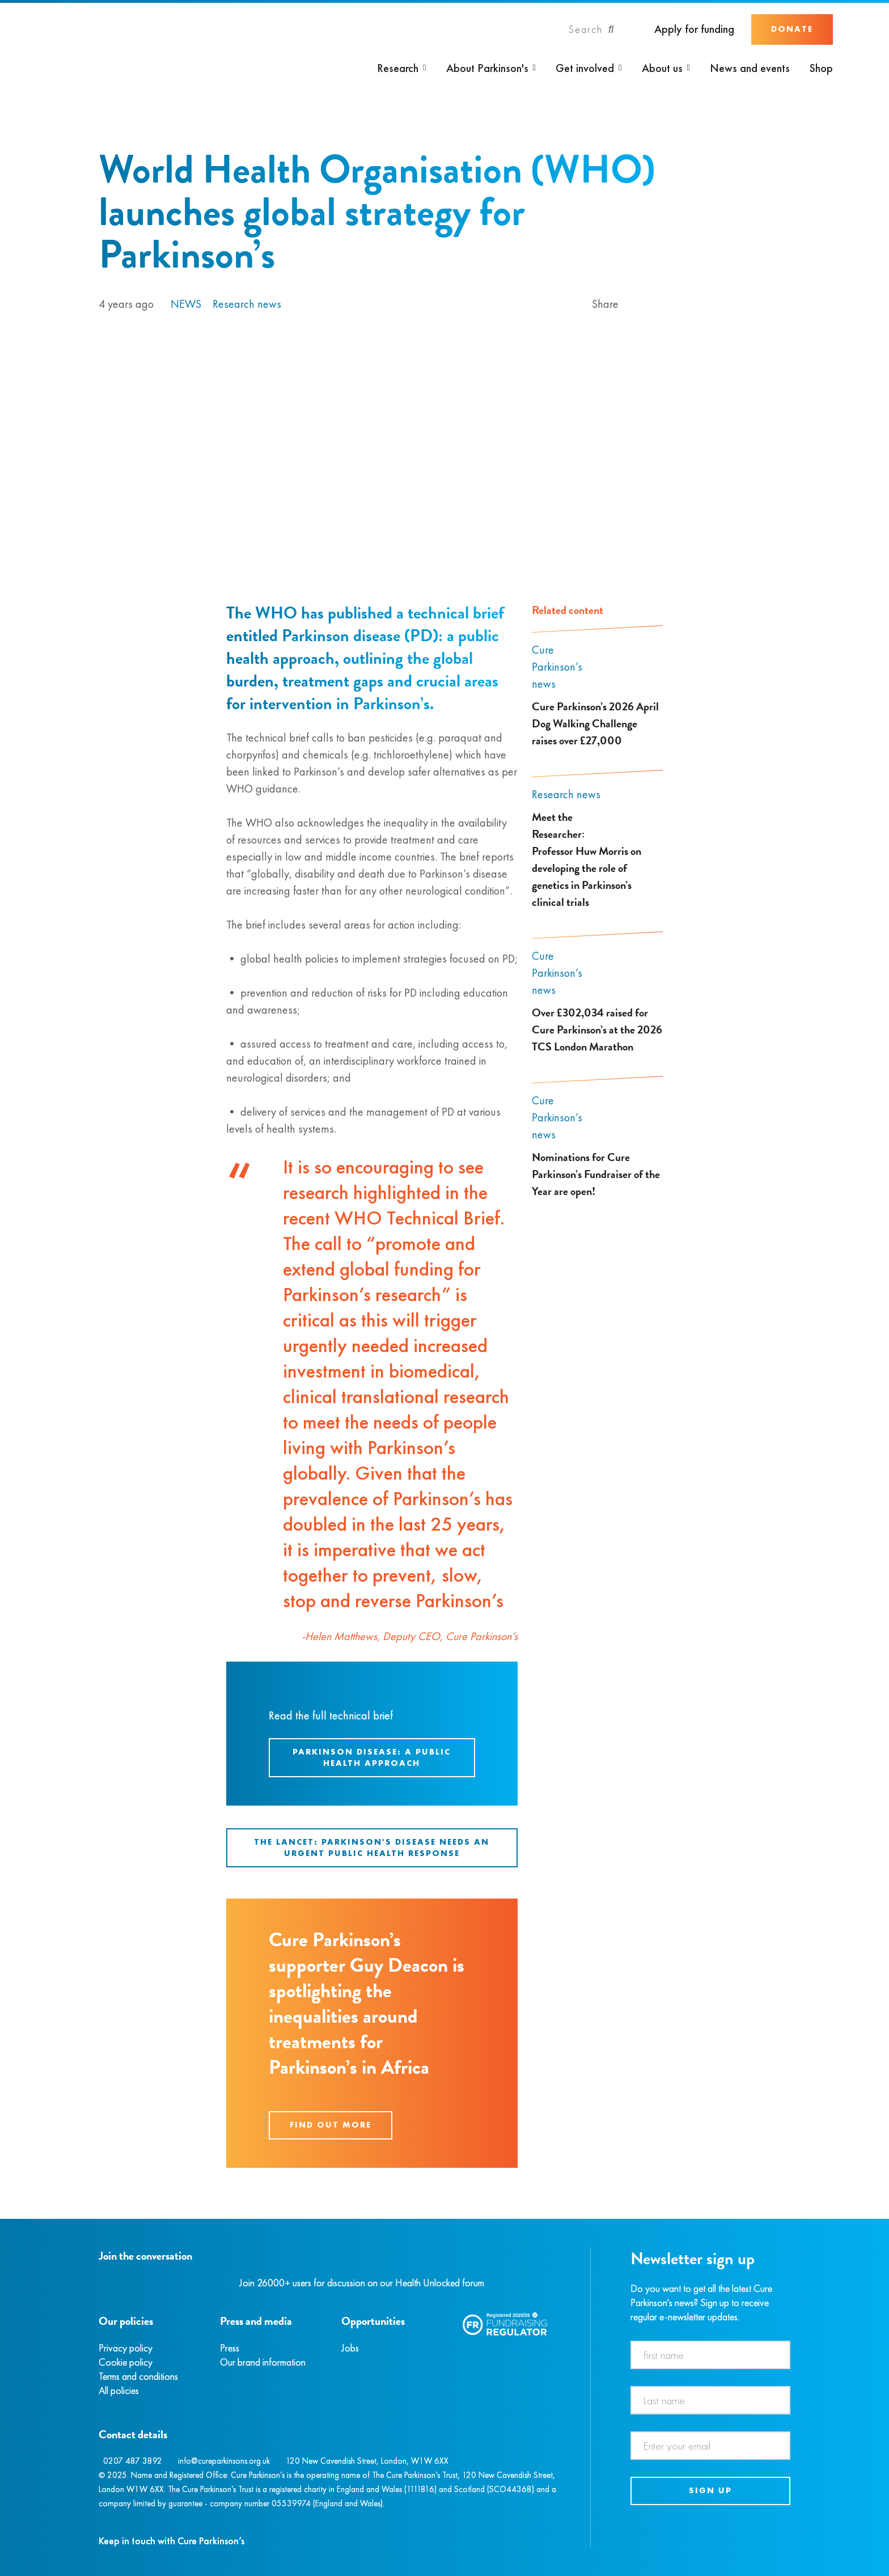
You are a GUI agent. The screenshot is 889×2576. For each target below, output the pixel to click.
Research (397, 68)
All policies (119, 2390)
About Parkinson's (487, 68)
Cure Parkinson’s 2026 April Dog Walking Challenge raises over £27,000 (595, 723)
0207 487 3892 (132, 2461)
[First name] (710, 2355)
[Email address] (710, 2445)
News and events (750, 68)
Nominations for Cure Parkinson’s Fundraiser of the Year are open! (596, 1174)
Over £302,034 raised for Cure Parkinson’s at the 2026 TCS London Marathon (597, 1029)
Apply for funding (694, 29)
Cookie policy (126, 2362)
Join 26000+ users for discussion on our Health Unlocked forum (361, 2282)
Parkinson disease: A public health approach (372, 1757)
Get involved (585, 68)
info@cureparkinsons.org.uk (224, 2461)
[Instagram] (112, 2283)
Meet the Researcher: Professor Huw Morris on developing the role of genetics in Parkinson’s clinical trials (586, 859)
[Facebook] (100, 2283)
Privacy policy (126, 2347)
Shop (821, 68)
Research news (247, 303)
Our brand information (263, 2362)
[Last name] (710, 2400)
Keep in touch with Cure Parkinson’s (171, 2540)
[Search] (591, 29)
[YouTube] (158, 2283)
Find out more (330, 2124)
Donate (792, 29)
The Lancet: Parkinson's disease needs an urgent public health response (371, 1847)
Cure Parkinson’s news (557, 666)
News (186, 303)
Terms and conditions (138, 2376)
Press (229, 2347)
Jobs (350, 2347)
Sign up (710, 2490)
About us (662, 68)
